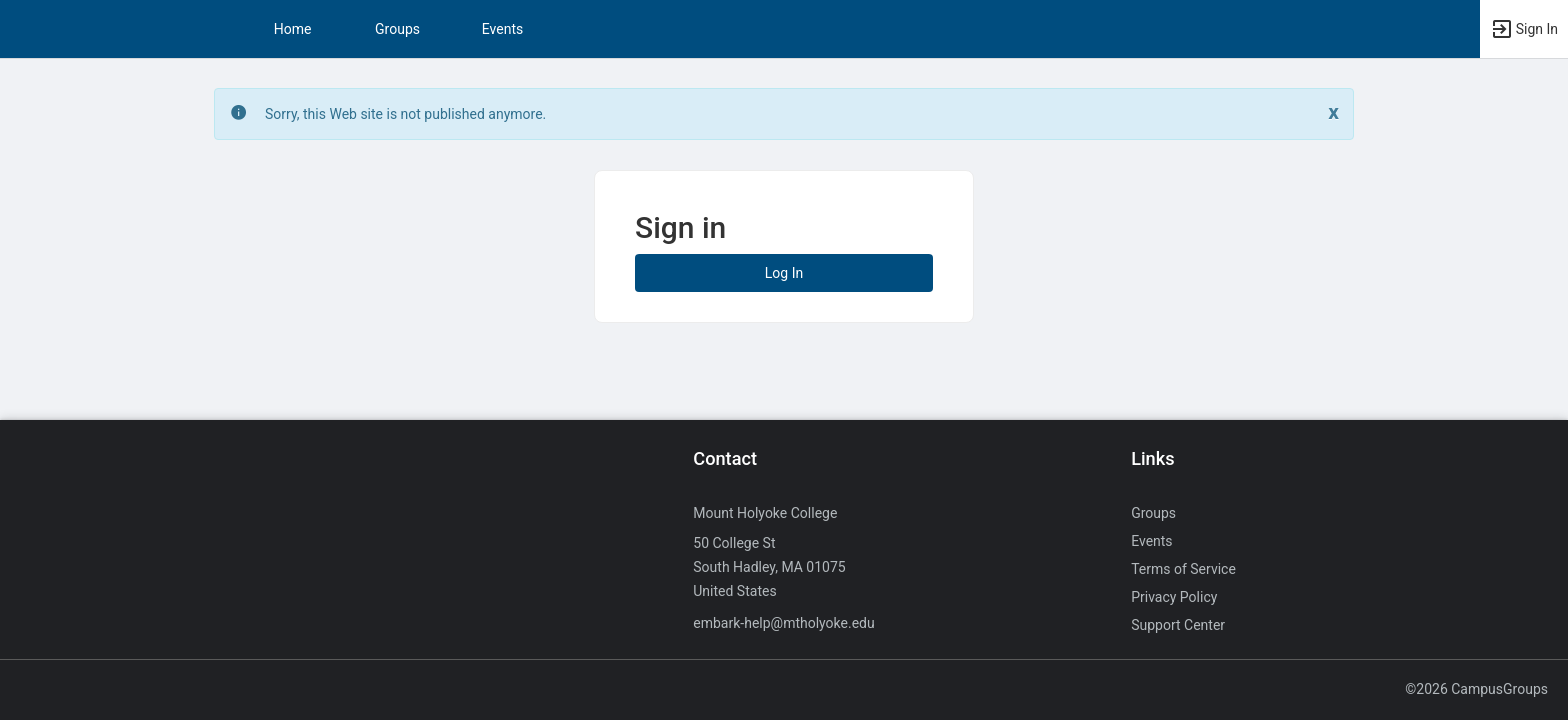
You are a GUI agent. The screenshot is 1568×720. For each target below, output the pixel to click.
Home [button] (293, 29)
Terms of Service (1183, 569)
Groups (397, 29)
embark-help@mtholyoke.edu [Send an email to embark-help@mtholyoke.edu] (783, 623)
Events (502, 29)
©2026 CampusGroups (1476, 689)
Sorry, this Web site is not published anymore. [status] (405, 114)
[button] (1524, 29)
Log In (784, 273)
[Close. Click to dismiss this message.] (1333, 112)
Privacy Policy (1174, 597)
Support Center (1178, 625)
